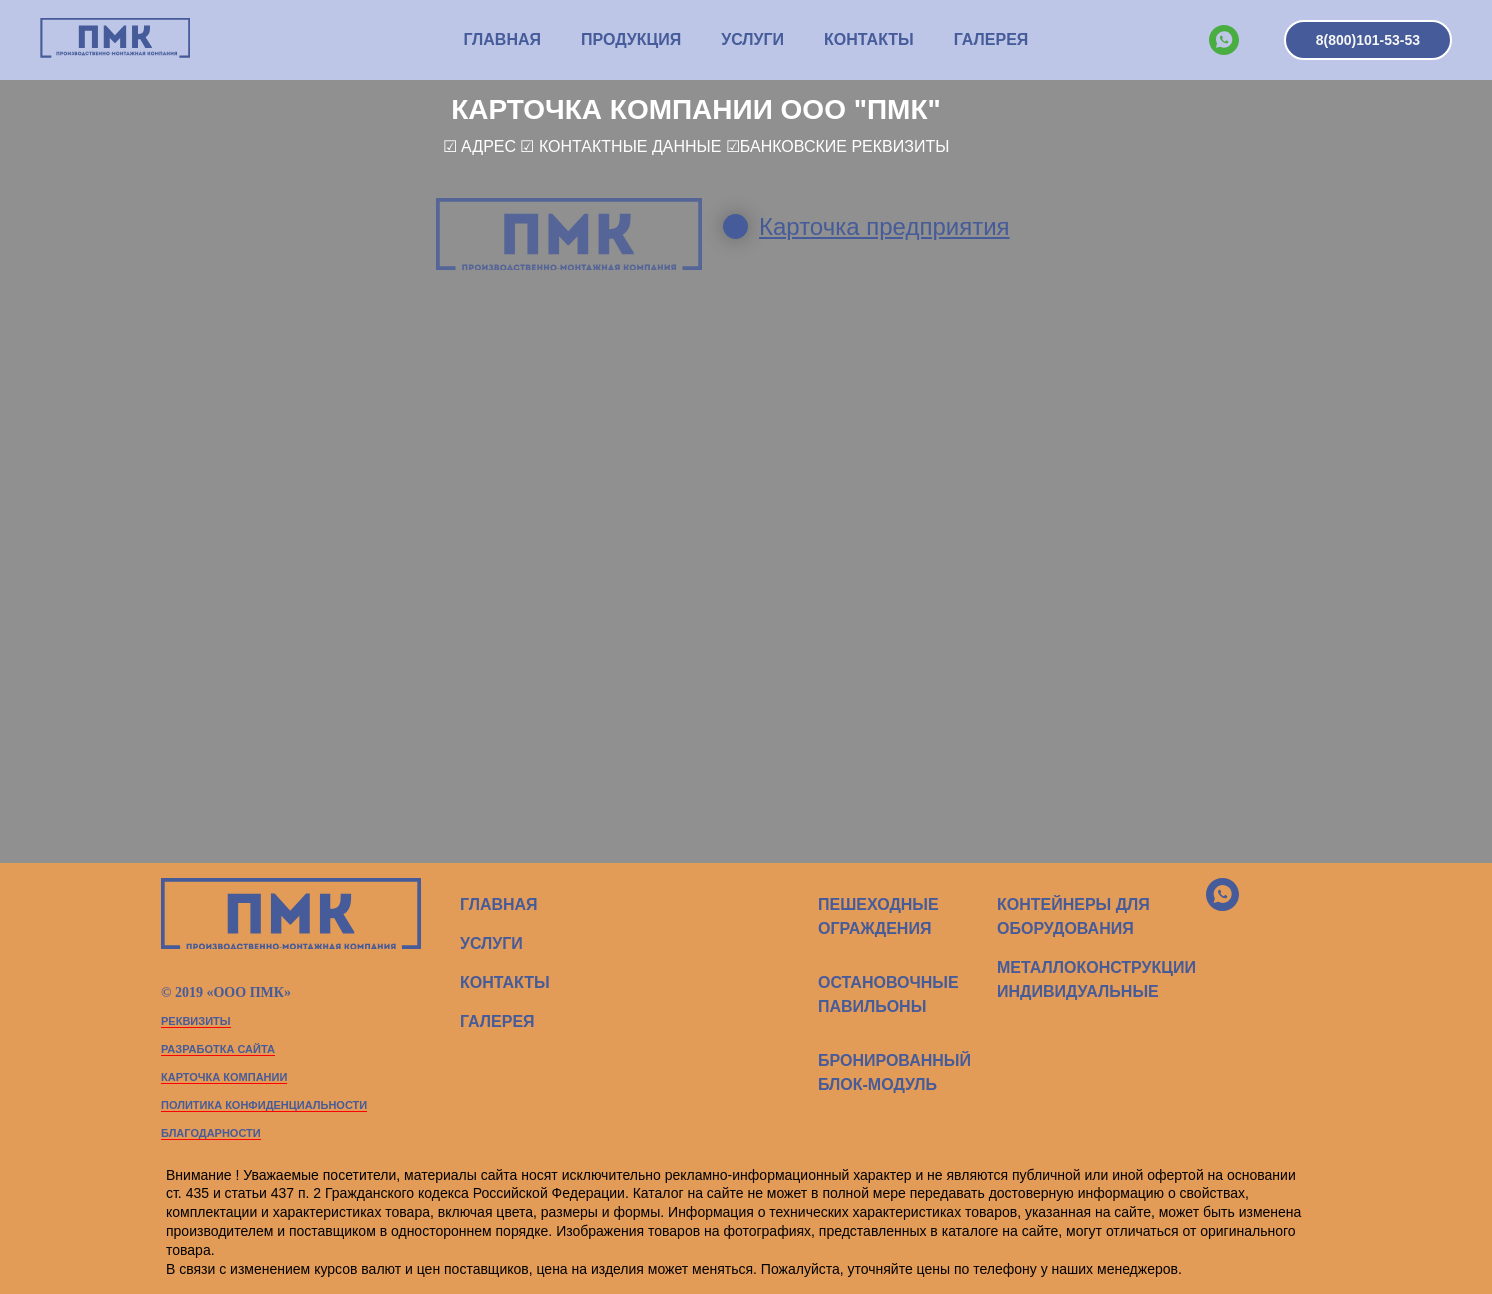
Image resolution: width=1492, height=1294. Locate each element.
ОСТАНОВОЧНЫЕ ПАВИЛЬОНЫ (888, 994)
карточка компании (224, 1077)
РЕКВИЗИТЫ (196, 1021)
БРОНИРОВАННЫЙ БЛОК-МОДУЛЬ (894, 1072)
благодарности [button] (211, 1133)
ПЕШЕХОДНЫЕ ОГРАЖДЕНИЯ (878, 916)
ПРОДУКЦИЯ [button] (631, 39)
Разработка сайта (218, 1049)
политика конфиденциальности (264, 1105)
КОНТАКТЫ (869, 39)
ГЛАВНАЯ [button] (502, 39)
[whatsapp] (1224, 40)
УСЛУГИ (752, 39)
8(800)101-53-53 (1368, 40)
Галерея (991, 39)
